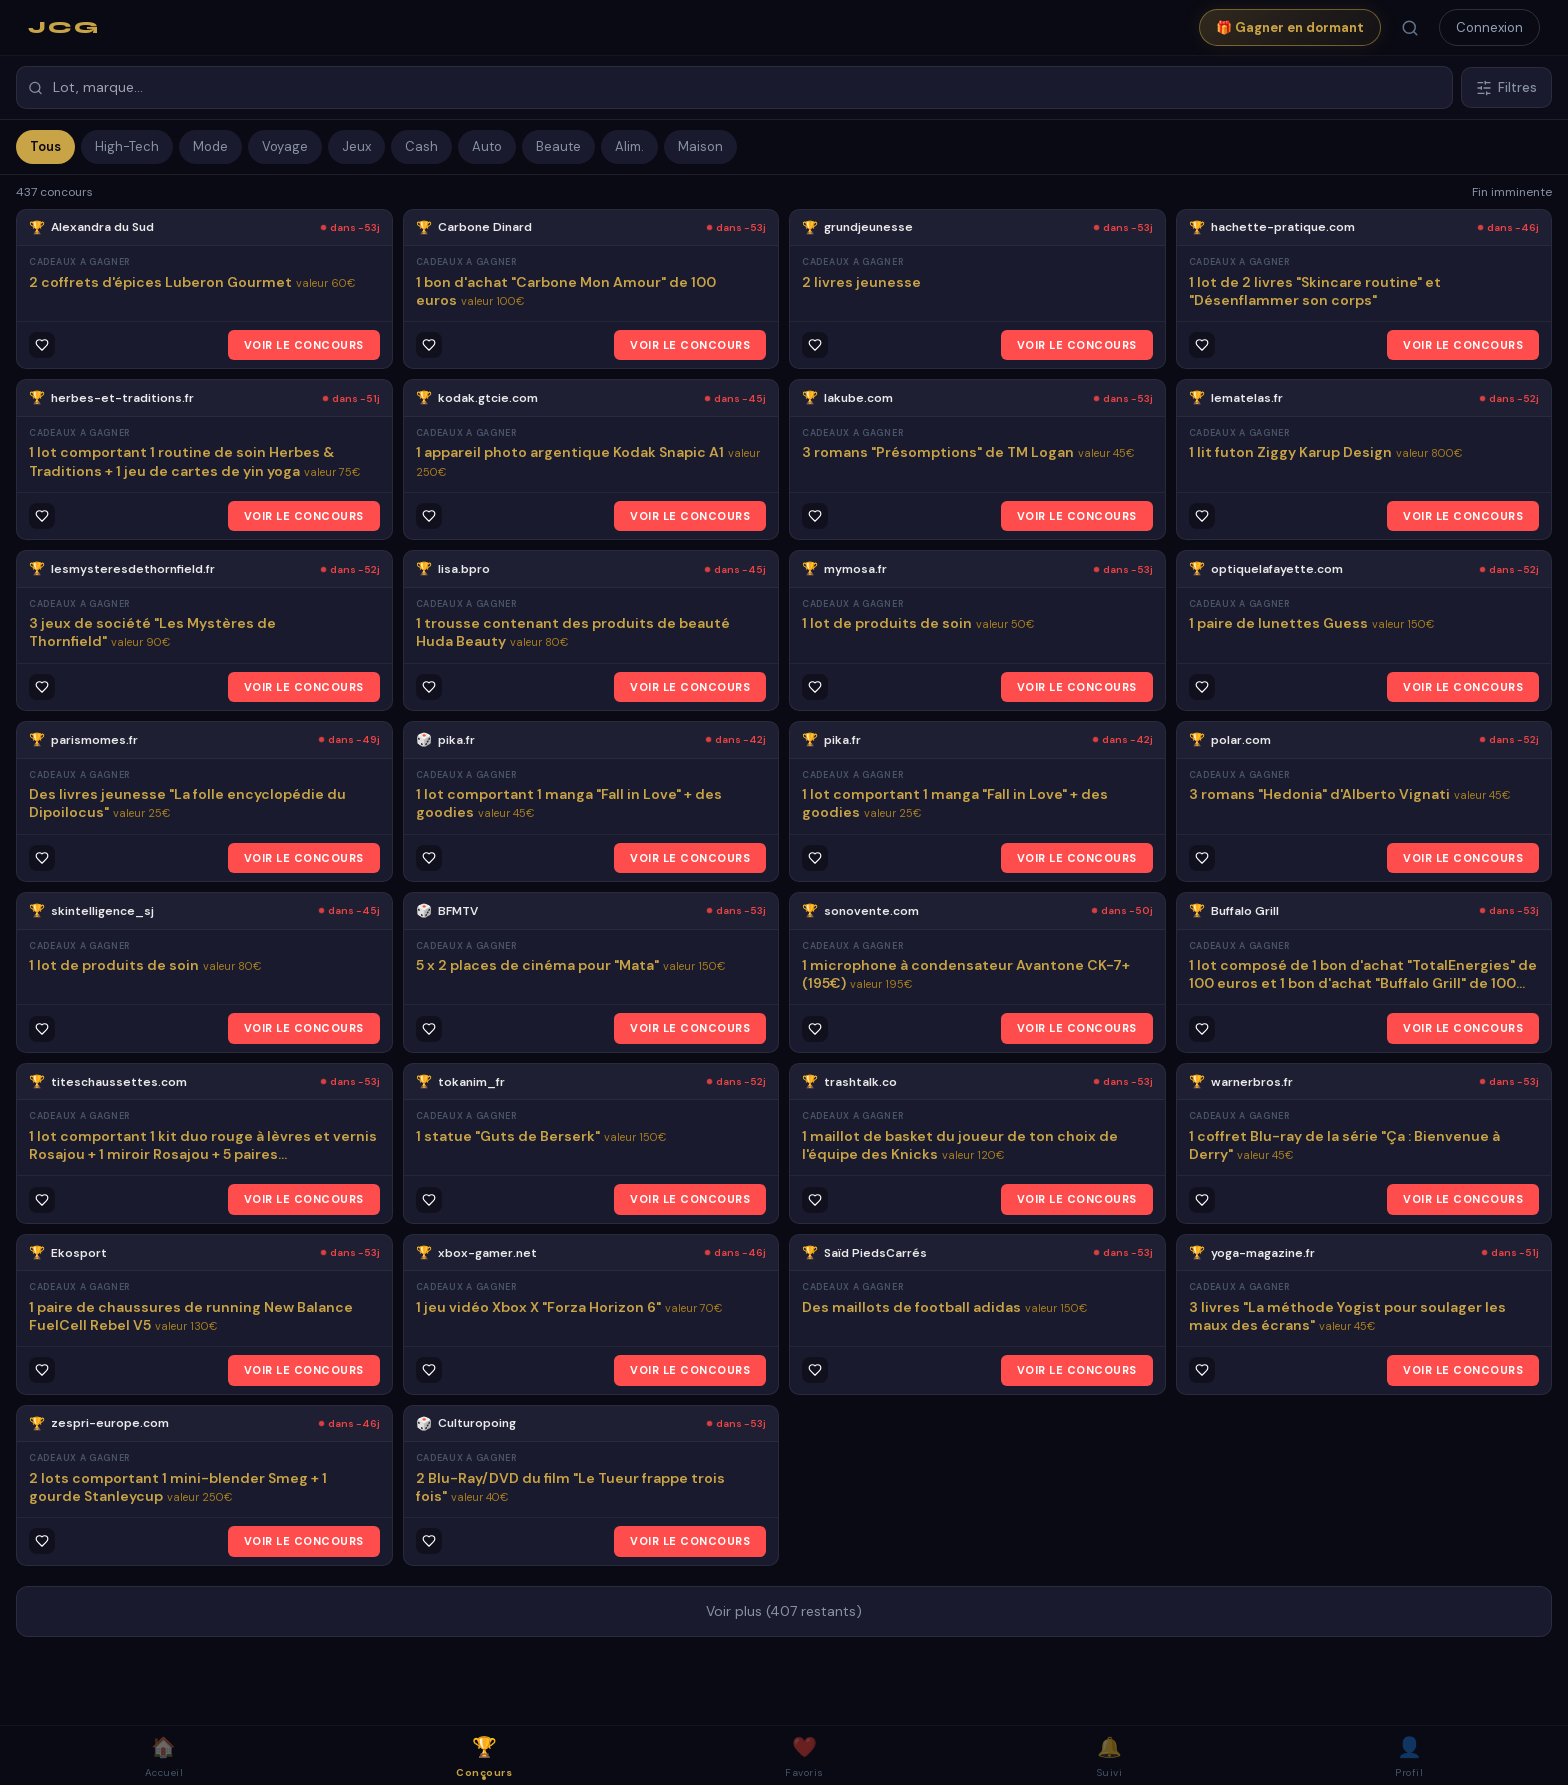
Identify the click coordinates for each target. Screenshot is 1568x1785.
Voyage (285, 146)
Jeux (356, 146)
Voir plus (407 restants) (784, 1611)
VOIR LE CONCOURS (304, 345)
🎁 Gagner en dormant (1290, 27)
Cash (421, 146)
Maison (700, 146)
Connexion (1489, 27)
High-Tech (127, 146)
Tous (45, 146)
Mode (210, 146)
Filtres (1506, 87)
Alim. (629, 146)
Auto (487, 146)
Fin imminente (1512, 192)
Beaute (558, 146)
